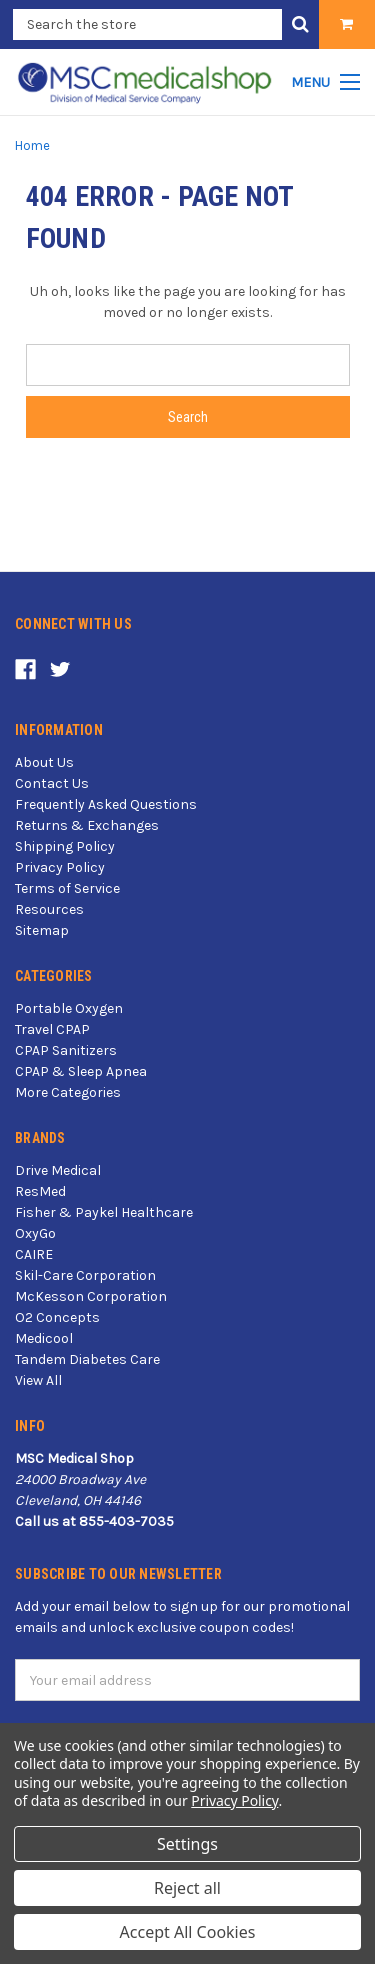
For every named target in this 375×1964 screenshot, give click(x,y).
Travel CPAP (52, 1029)
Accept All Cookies (188, 1932)
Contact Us (52, 783)
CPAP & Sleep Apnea (81, 1071)
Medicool (44, 1338)
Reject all (187, 1888)
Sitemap (42, 930)
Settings (187, 1844)
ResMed (40, 1191)
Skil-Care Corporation (85, 1275)
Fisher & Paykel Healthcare (104, 1212)
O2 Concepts (57, 1317)
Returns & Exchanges (87, 825)
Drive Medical (58, 1170)
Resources (49, 909)
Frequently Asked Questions (106, 804)
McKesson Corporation (91, 1296)
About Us (44, 762)
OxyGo (35, 1233)
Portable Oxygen (69, 1008)
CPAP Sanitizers (66, 1050)
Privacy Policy (60, 867)
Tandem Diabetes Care (87, 1359)
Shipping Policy (65, 846)
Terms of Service (67, 888)
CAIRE (34, 1254)
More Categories (68, 1092)
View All (38, 1380)
